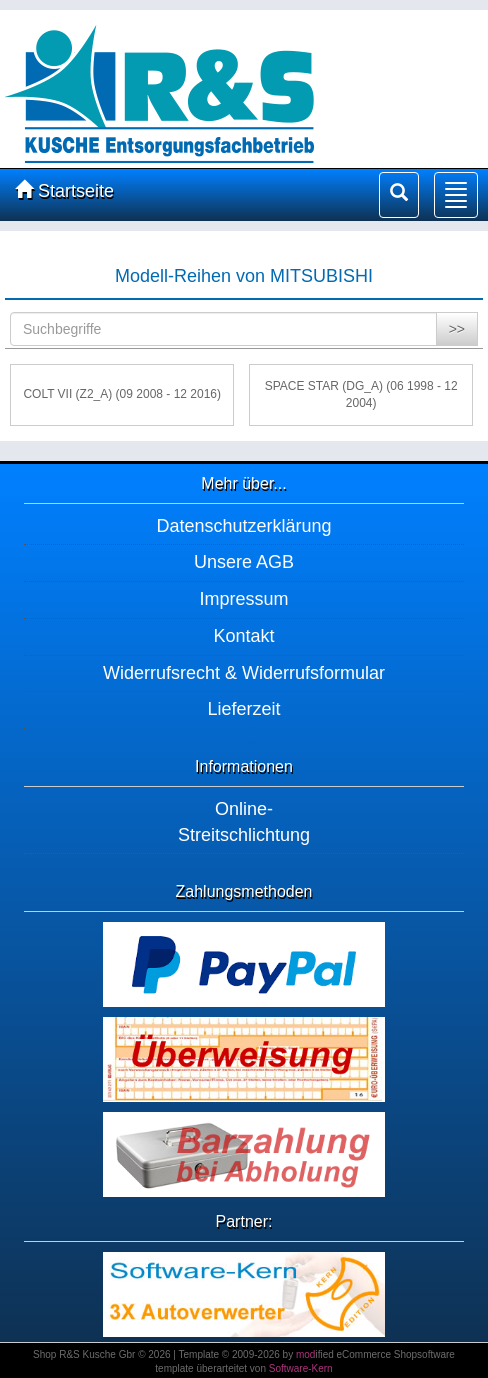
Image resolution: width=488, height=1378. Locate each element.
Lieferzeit (243, 709)
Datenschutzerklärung (243, 526)
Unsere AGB (244, 562)
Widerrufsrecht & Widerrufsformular (244, 673)
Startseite (64, 190)
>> (457, 329)
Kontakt (243, 636)
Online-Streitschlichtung (244, 822)
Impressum (243, 599)
